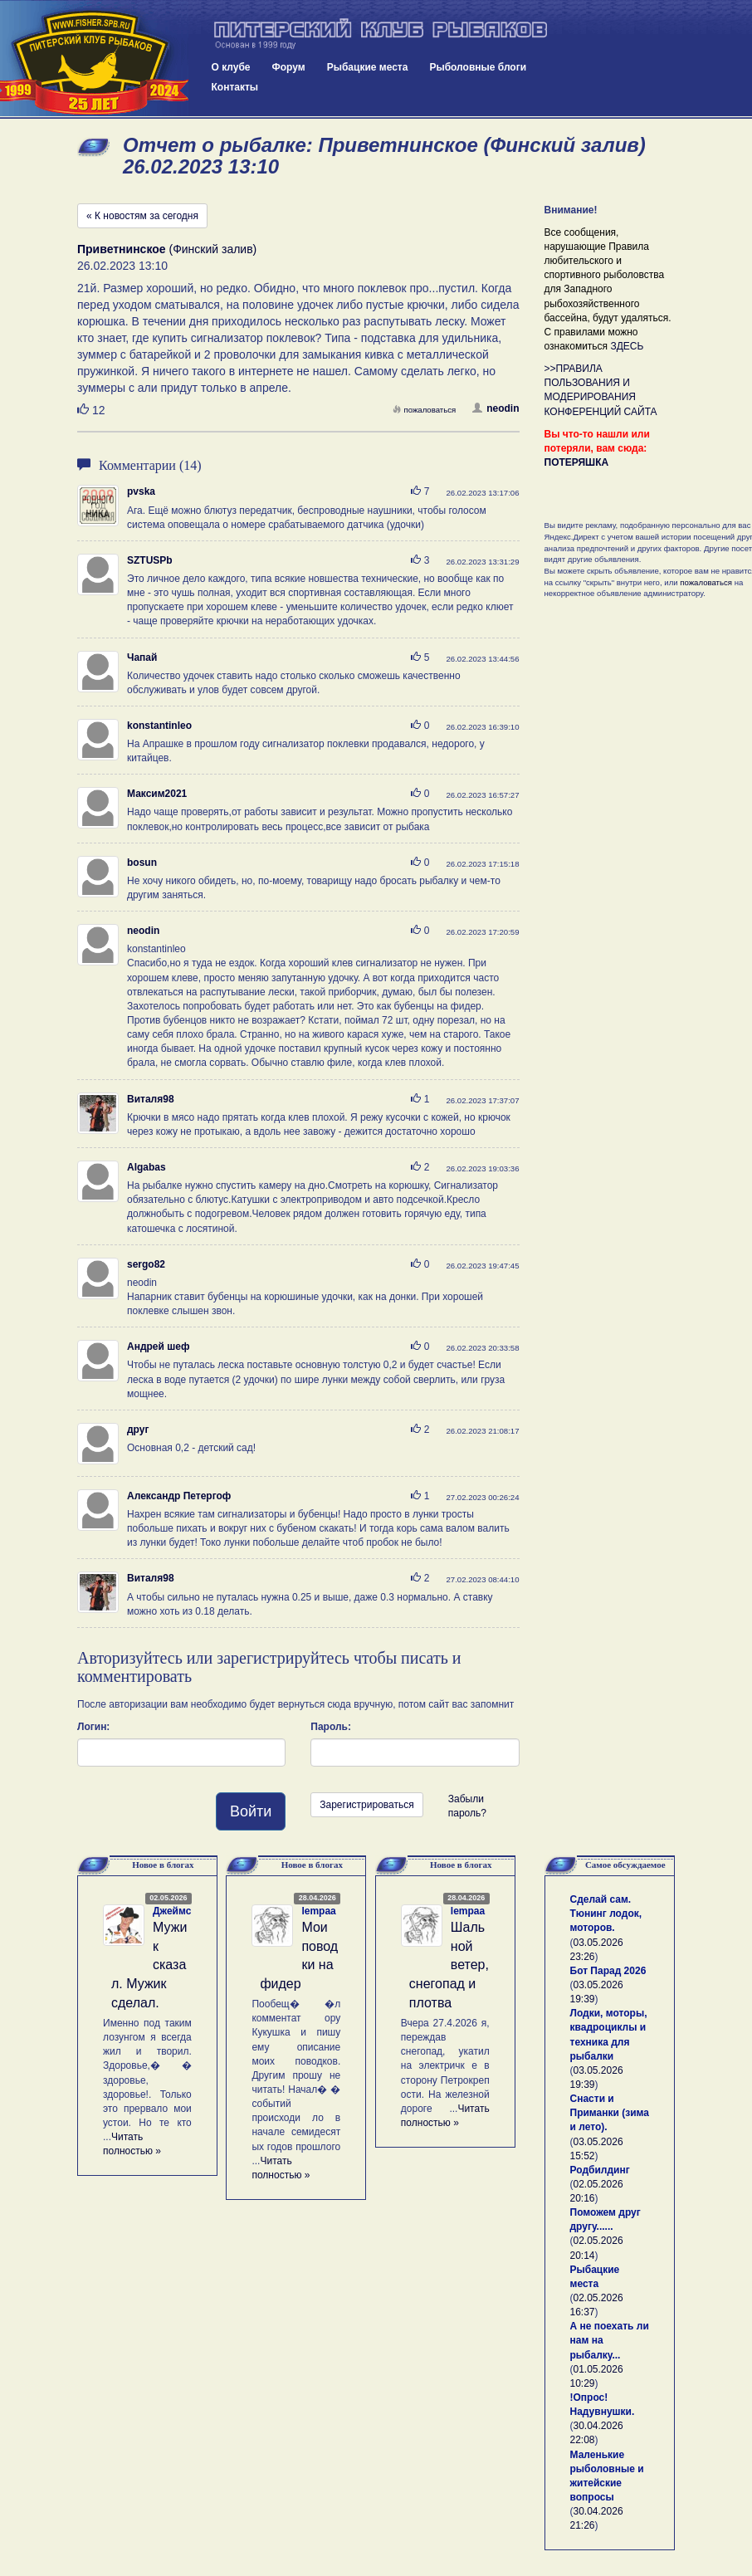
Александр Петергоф (179, 1496)
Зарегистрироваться (366, 1805)
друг (138, 1429)
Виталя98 (150, 1099)
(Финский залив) (166, 249)
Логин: (93, 1727)
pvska (141, 491)
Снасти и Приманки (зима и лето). (609, 2113)
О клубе (231, 67)
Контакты (235, 87)
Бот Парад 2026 (608, 1971)
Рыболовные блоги (477, 67)
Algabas (146, 1167)
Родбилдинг (600, 2170)
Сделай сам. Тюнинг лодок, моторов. (606, 1913)
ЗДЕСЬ (626, 346)
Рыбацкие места (367, 67)
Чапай (142, 657)
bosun (142, 862)
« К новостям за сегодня (142, 216)
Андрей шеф (158, 1346)
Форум (288, 67)
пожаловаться (424, 409)
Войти (250, 1811)
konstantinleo (159, 725)
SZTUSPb (150, 560)
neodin (495, 408)
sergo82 (146, 1264)
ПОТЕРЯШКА (576, 462)
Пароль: (330, 1727)
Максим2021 (157, 793)
